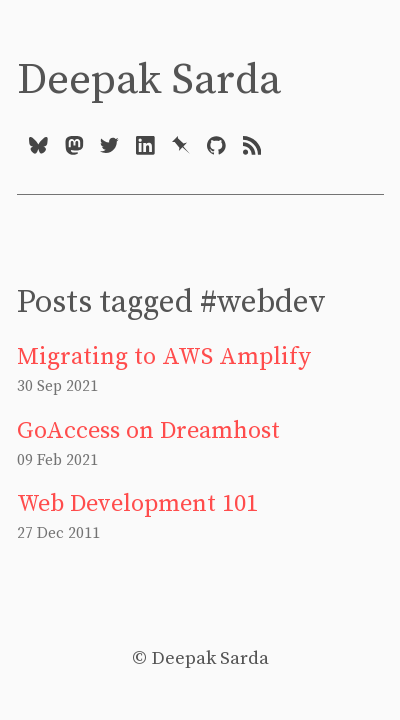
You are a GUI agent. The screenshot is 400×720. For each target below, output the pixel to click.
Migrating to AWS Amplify (164, 357)
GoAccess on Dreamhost (148, 431)
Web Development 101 (137, 504)
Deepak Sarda (149, 80)
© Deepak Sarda (200, 658)
